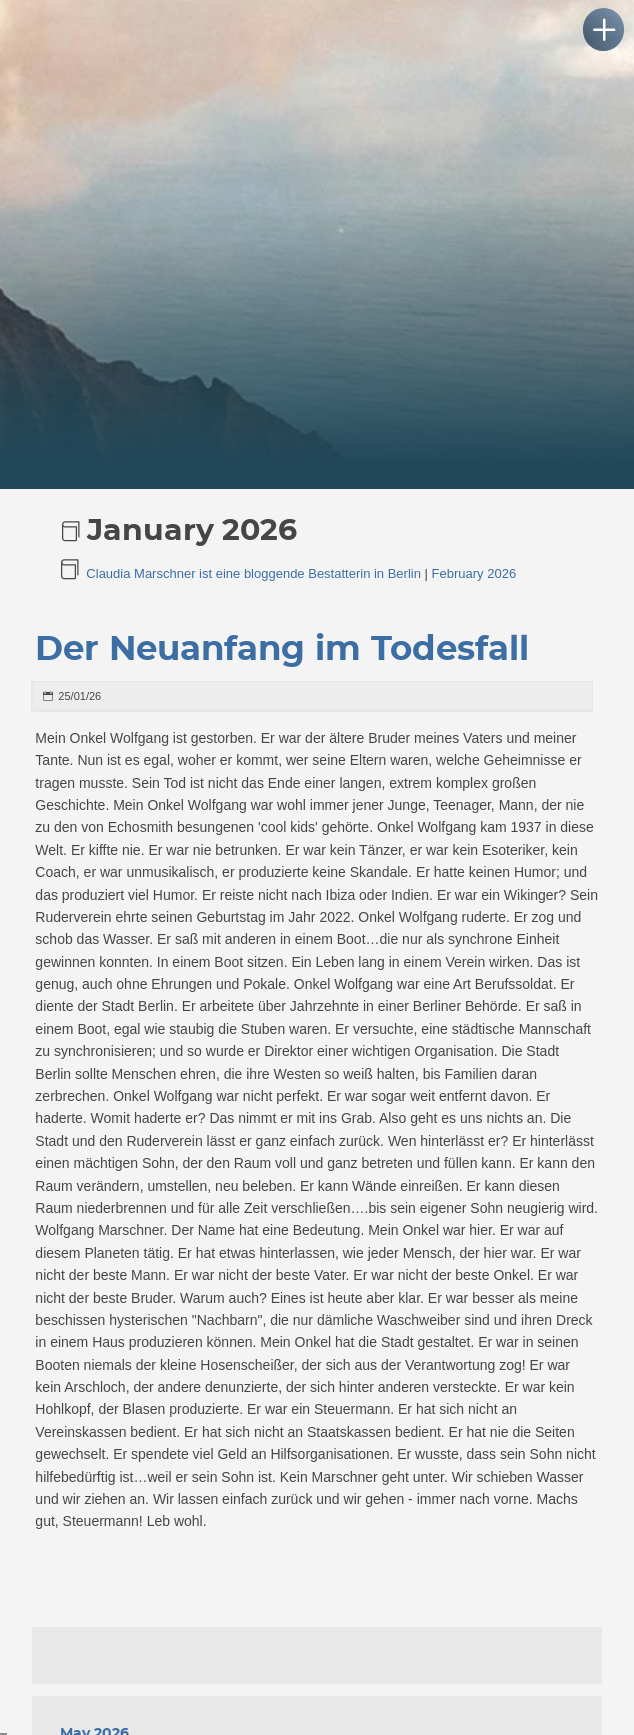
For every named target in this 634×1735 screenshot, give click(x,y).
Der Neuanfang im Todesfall (282, 650)
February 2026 (474, 573)
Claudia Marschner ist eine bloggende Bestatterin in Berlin (253, 573)
